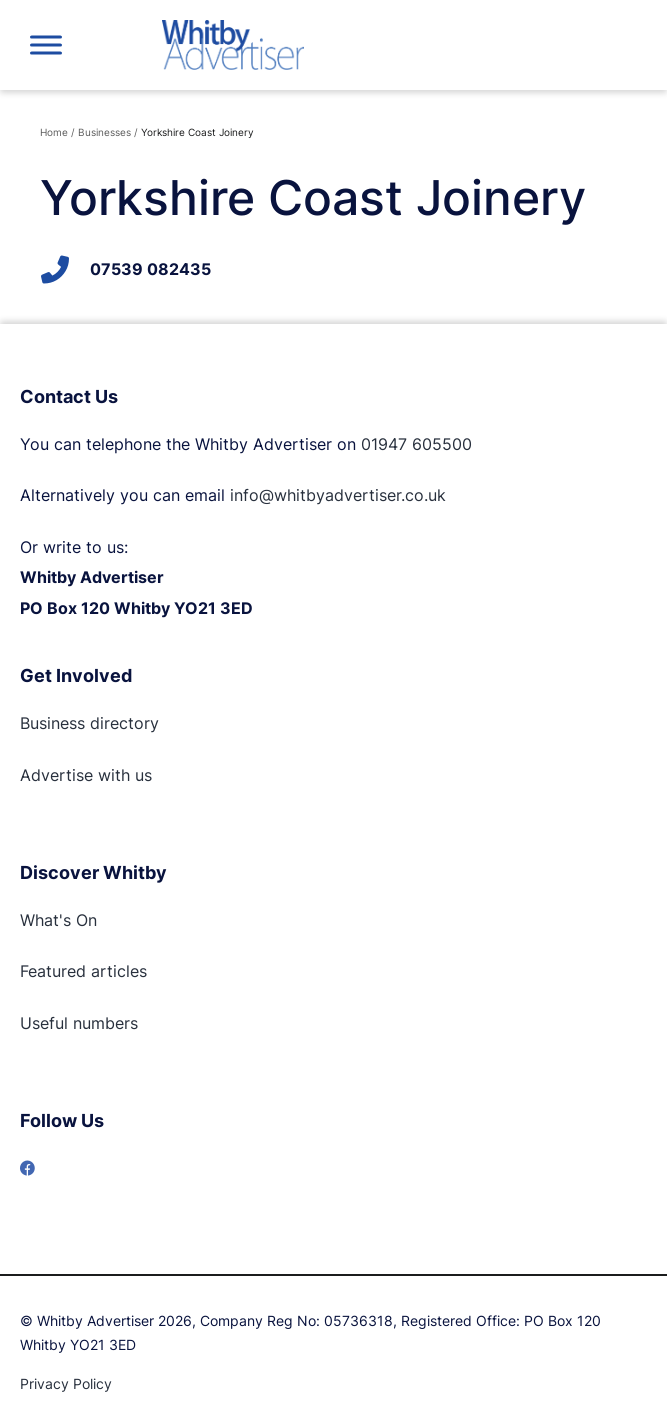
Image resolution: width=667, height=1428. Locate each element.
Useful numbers (79, 1023)
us (141, 775)
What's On (58, 920)
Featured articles (83, 971)
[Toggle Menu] (46, 44)
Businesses (104, 132)
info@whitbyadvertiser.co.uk (338, 495)
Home (54, 132)
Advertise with (75, 775)
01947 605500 (416, 444)
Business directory (89, 723)
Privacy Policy (66, 1383)
